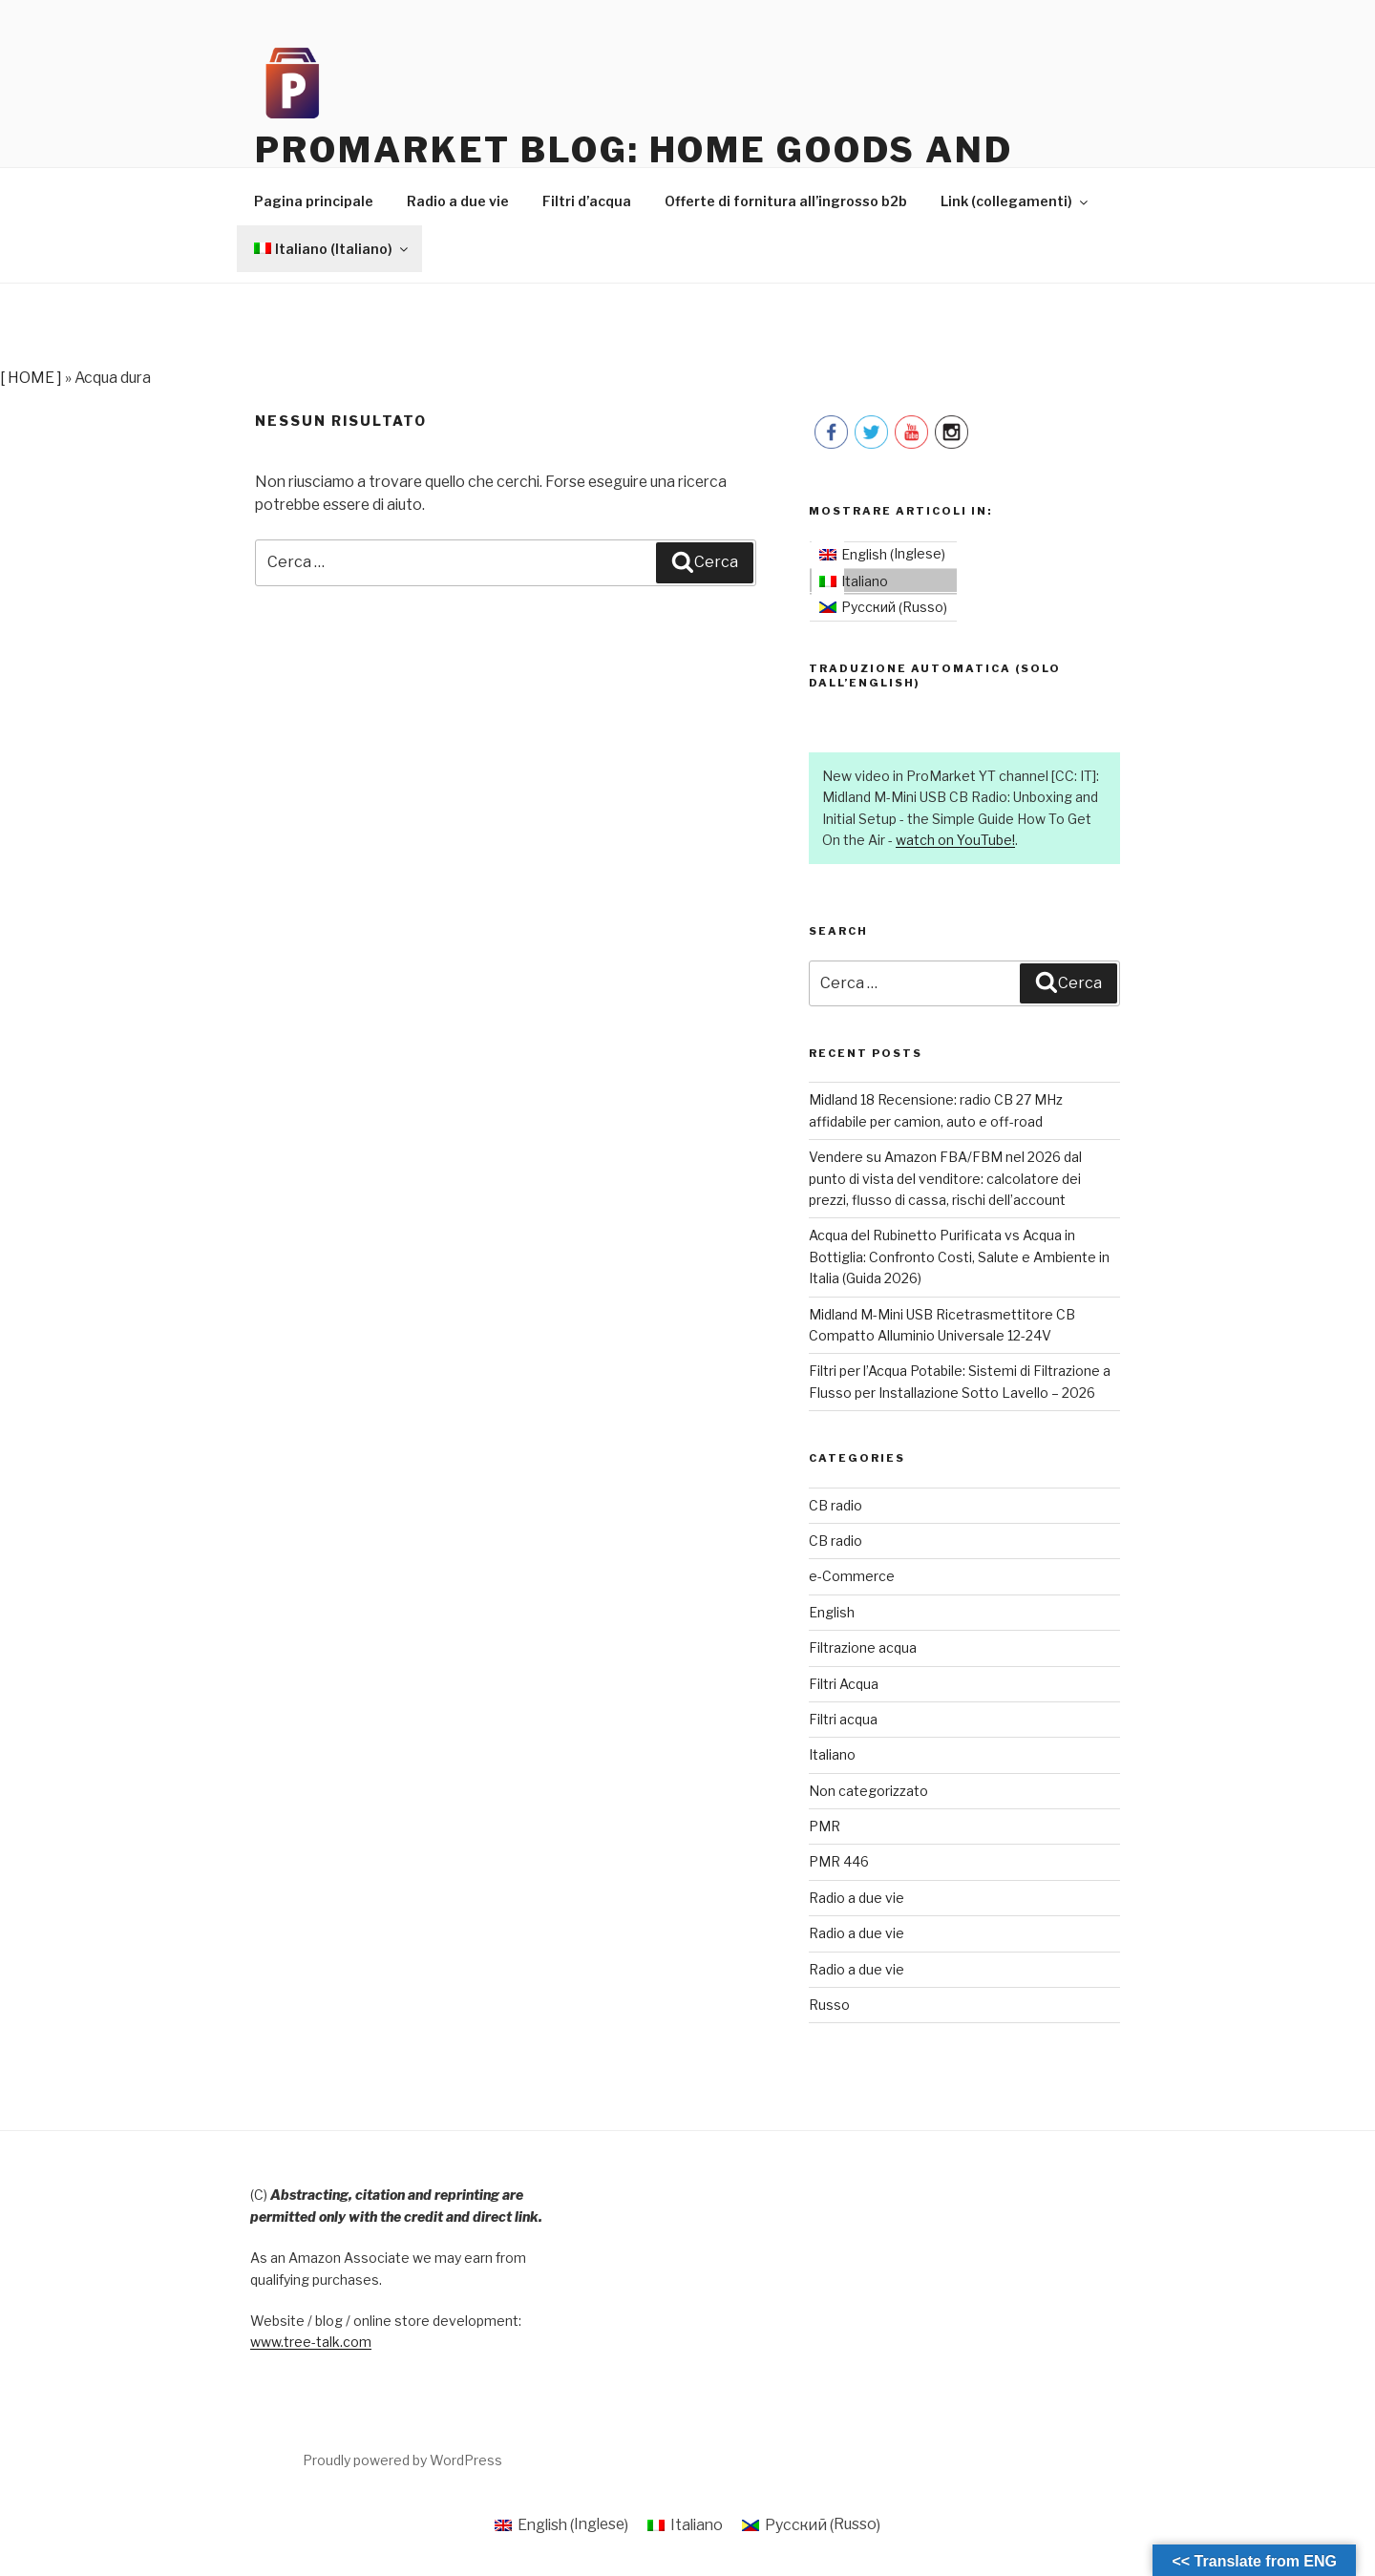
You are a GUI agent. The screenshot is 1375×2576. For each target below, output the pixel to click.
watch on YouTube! (955, 842)
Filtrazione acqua (863, 1649)
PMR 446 (839, 1863)
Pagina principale (313, 203)
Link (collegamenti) (1015, 203)
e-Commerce (852, 1578)
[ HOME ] (31, 379)
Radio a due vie (458, 203)
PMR (824, 1828)
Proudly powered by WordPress (402, 2461)
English (832, 1613)
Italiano (832, 1756)
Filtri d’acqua (586, 203)
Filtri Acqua (843, 1685)
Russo (829, 2006)
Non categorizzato (868, 1792)
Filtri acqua (843, 1720)
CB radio (835, 1506)
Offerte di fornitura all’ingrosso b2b (786, 203)
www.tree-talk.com (310, 2343)
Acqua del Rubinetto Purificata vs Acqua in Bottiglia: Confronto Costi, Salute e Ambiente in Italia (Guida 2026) (959, 1258)
